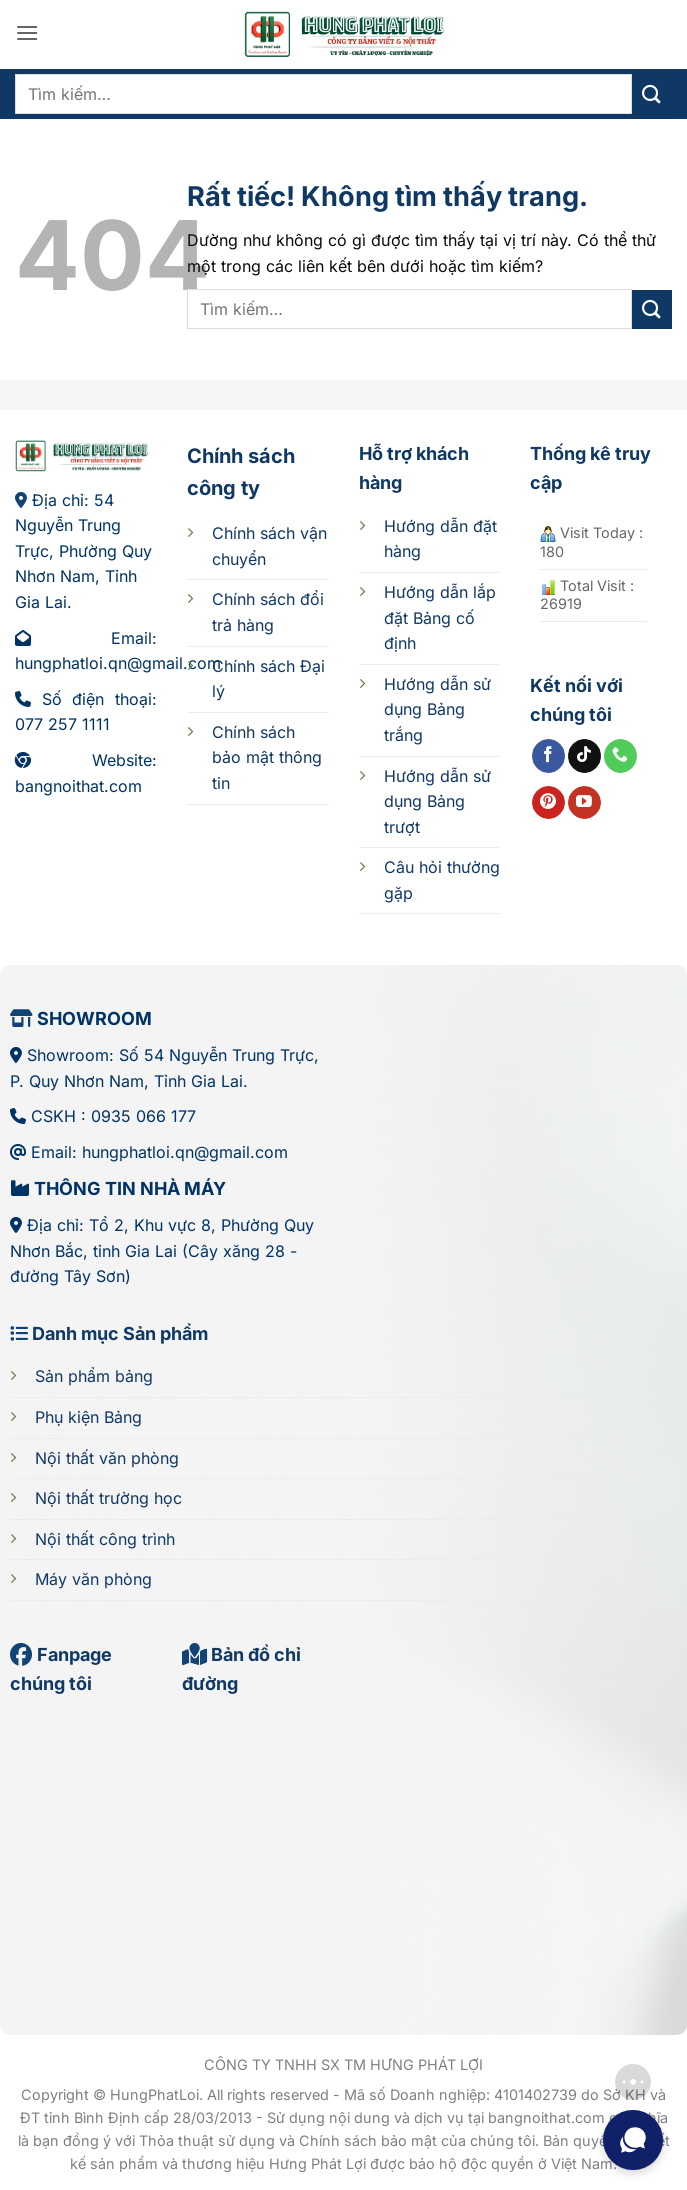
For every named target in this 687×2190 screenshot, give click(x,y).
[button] (27, 32)
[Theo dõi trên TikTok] (584, 756)
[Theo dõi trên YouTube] (584, 803)
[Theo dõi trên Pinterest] (548, 803)
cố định (440, 617)
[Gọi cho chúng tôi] (620, 756)
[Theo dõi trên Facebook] (548, 756)
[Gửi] (652, 93)
